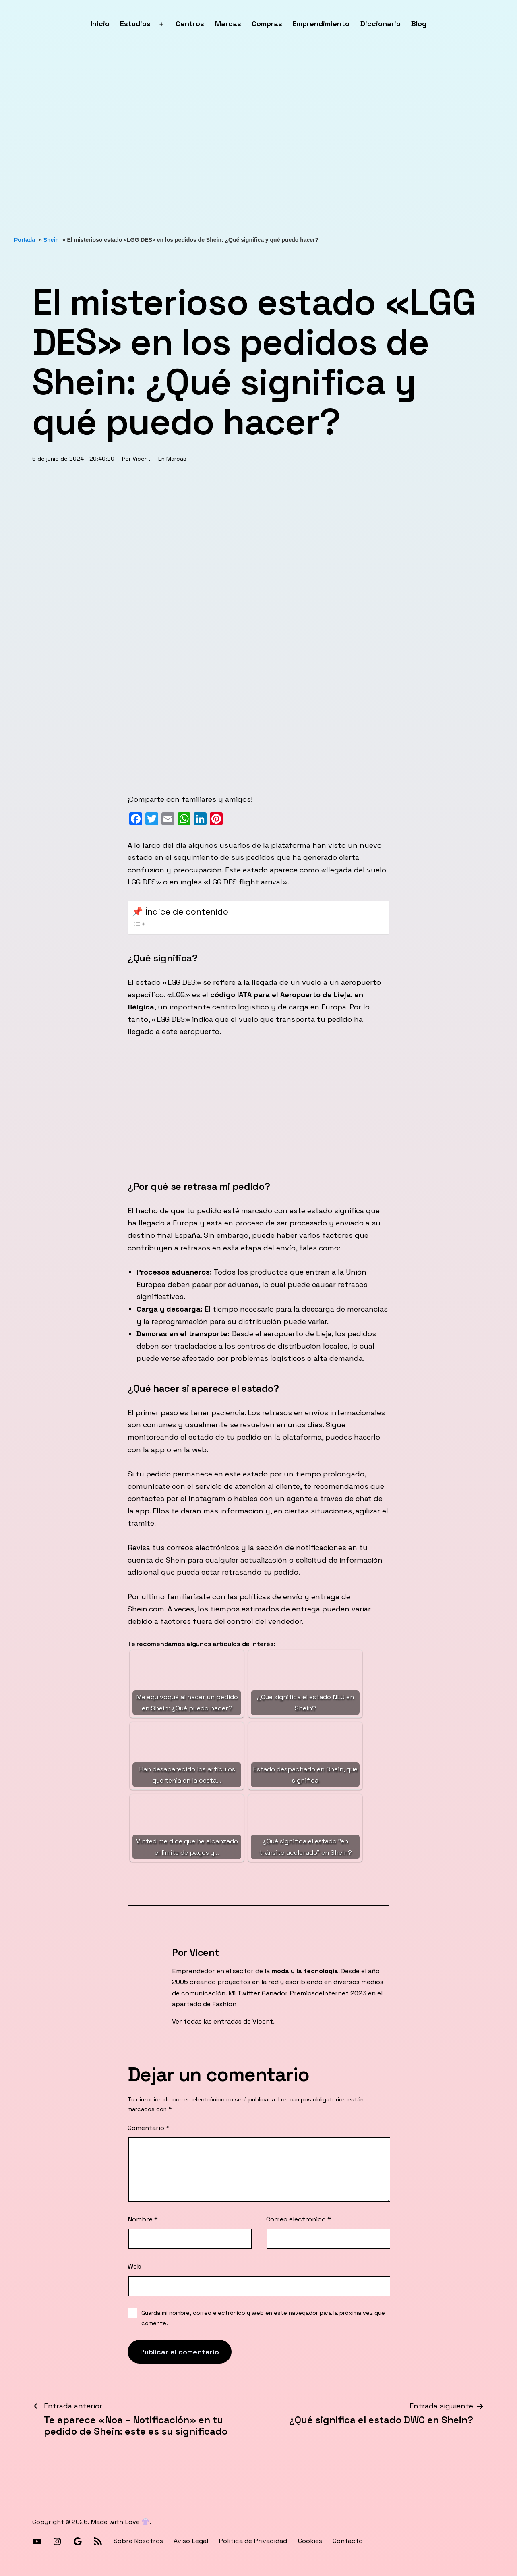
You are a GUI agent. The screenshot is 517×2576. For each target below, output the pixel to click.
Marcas (228, 23)
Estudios (135, 23)
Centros (190, 23)
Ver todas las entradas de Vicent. (223, 2021)
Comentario (149, 2127)
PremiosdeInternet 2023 (328, 1993)
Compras (267, 23)
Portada (24, 240)
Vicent (141, 458)
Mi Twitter (244, 1993)
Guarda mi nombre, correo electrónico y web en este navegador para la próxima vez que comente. (263, 2317)
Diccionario (380, 23)
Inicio (100, 23)
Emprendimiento (321, 23)
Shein (51, 240)
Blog (418, 23)
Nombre (143, 2219)
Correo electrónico (298, 2219)
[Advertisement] (241, 141)
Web (134, 2266)
